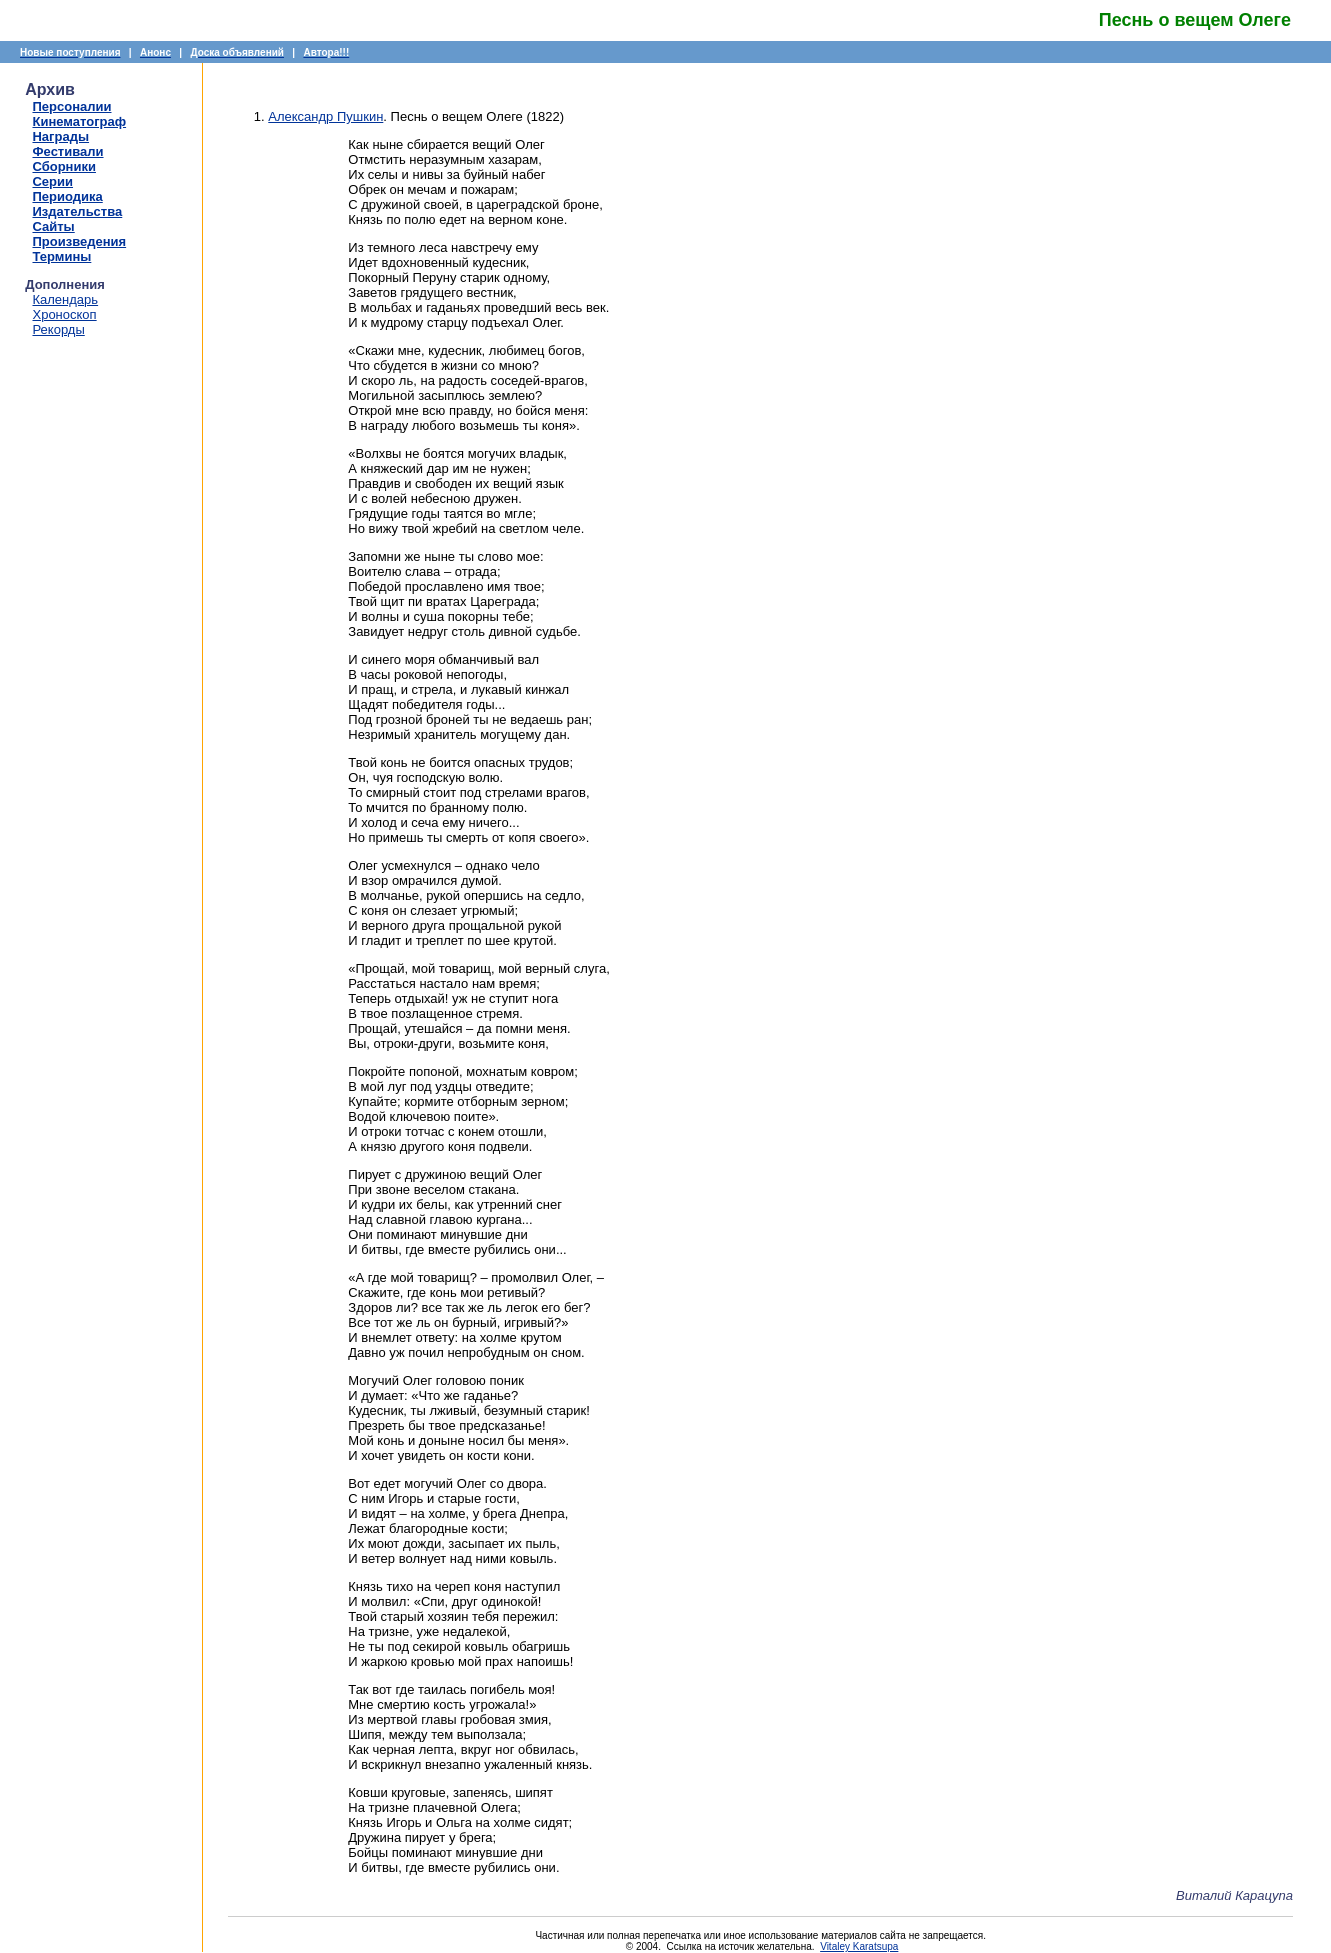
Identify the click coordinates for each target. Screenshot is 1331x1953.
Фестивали (67, 151)
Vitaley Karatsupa (859, 1946)
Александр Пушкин (325, 116)
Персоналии (71, 106)
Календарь (65, 299)
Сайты (53, 226)
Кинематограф (79, 121)
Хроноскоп (64, 314)
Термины (61, 256)
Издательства (77, 211)
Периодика (67, 196)
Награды (60, 136)
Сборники (63, 166)
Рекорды (58, 329)
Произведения (79, 241)
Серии (52, 181)
